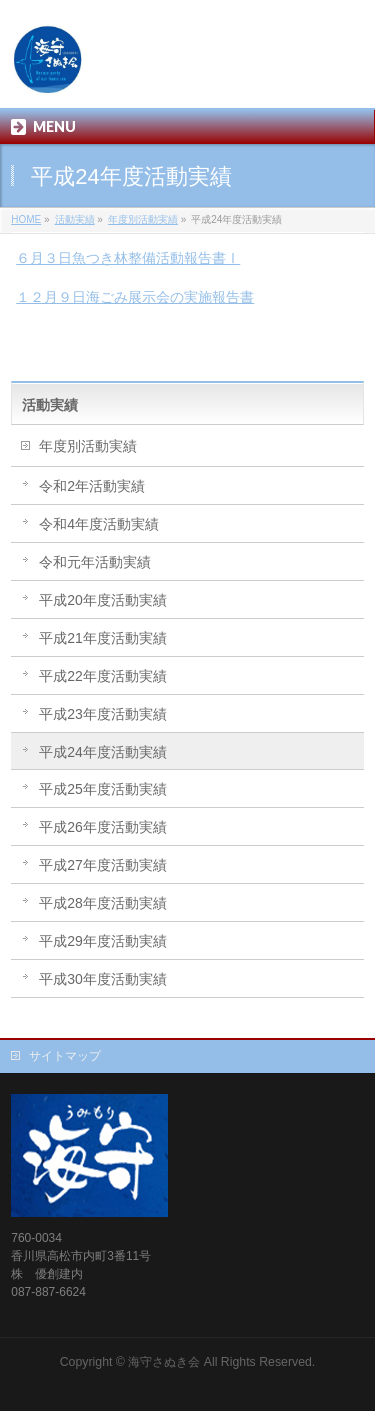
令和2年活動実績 (92, 486)
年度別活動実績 (88, 446)
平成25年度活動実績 (103, 789)
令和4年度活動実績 (99, 524)
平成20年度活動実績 (103, 600)
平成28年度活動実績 (103, 903)
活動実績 (50, 405)
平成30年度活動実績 (103, 979)
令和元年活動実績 (95, 562)
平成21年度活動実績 (103, 638)
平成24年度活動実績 (103, 752)
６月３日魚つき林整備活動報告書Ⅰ (128, 258)
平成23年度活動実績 (103, 714)
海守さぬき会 (164, 1362)
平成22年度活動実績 (103, 676)
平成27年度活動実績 (103, 865)
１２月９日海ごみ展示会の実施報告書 (135, 297)
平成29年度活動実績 (103, 941)
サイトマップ (65, 1056)
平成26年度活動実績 (103, 827)
